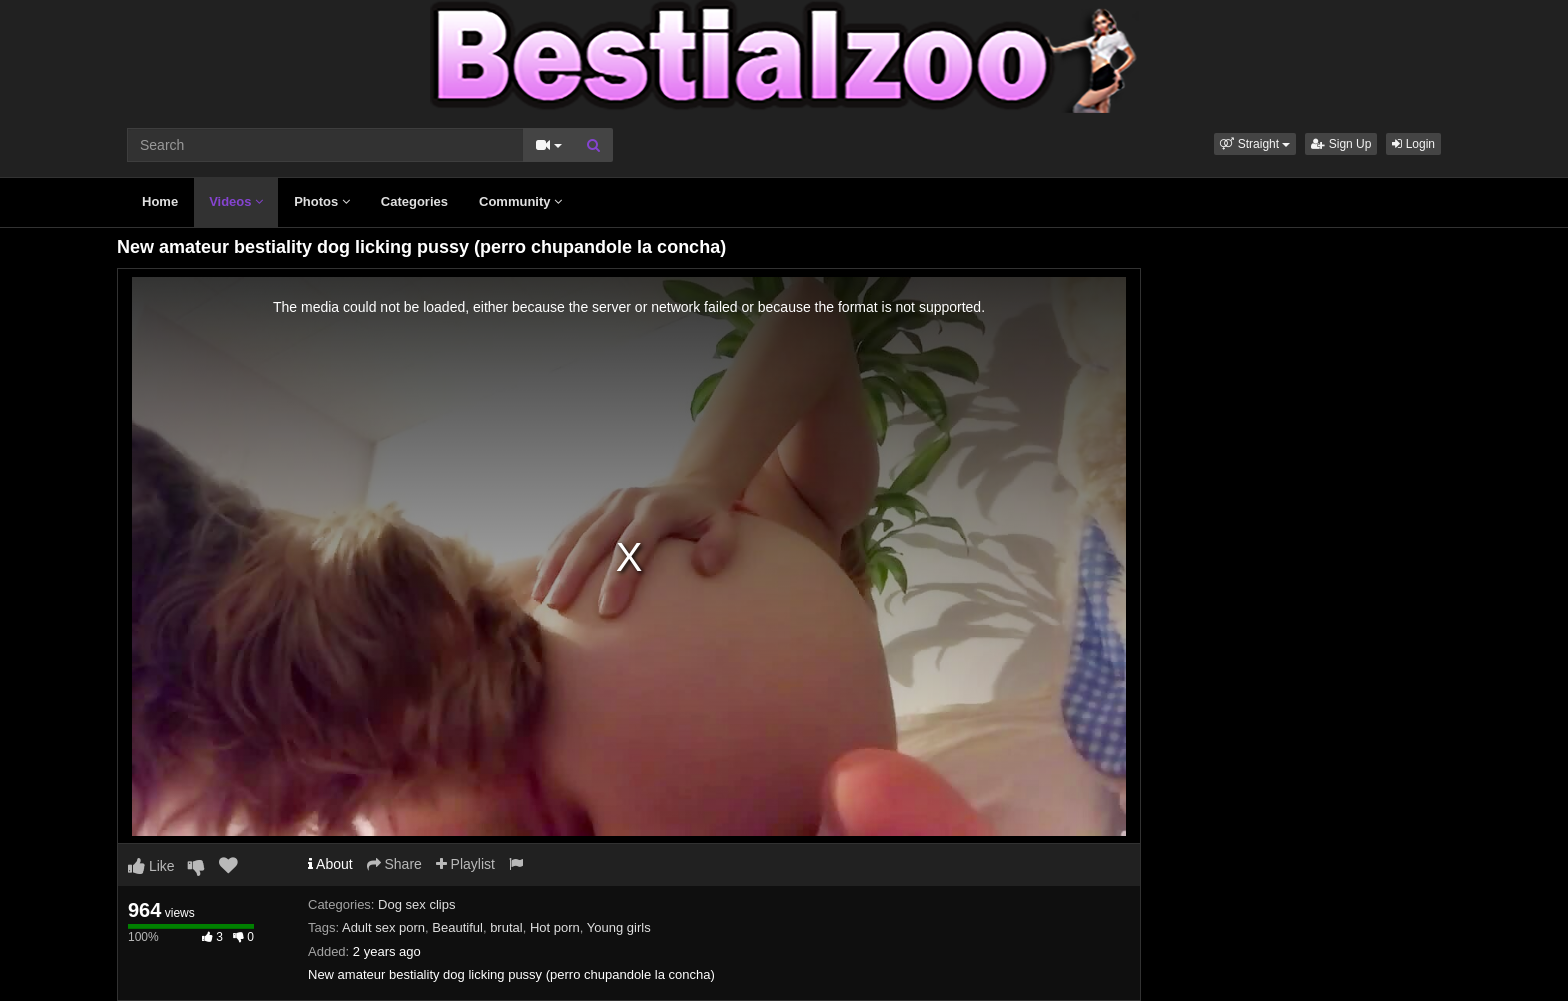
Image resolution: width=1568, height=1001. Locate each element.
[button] (1255, 144)
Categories (414, 201)
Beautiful (457, 927)
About (330, 864)
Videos (236, 201)
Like (151, 866)
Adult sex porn (383, 927)
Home (160, 201)
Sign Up (1341, 144)
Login (1413, 144)
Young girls (619, 927)
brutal (506, 927)
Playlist (465, 864)
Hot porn (555, 927)
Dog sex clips (416, 904)
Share (394, 864)
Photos (322, 201)
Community (520, 201)
